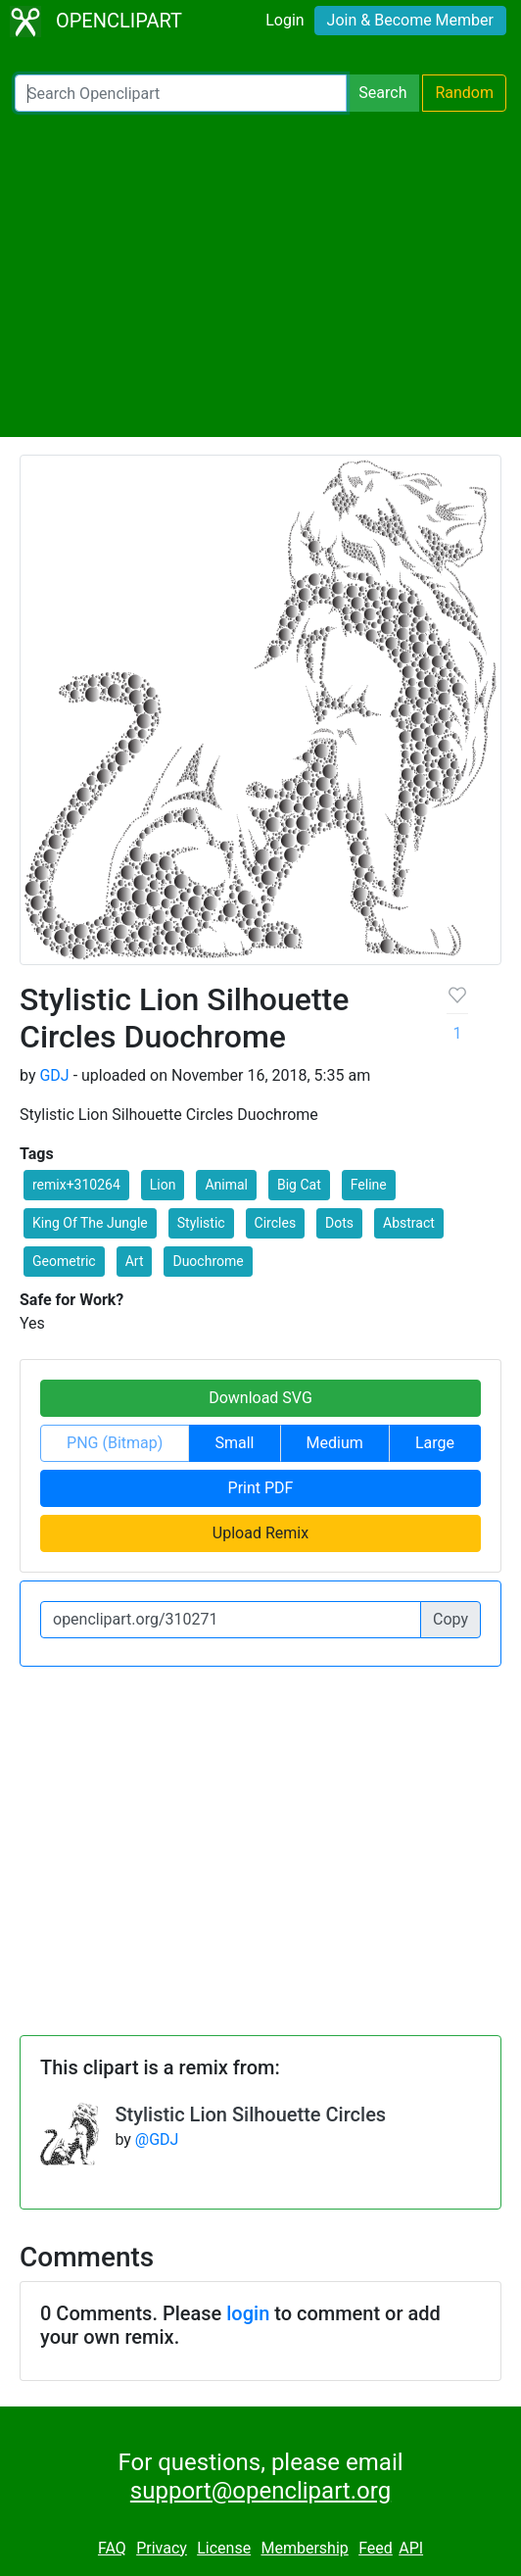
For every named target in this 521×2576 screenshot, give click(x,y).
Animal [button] (226, 1184)
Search (382, 92)
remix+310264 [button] (76, 1184)
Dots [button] (339, 1223)
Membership (304, 2548)
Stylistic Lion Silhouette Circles (250, 2114)
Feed (375, 2548)
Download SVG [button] (260, 1397)
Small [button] (234, 1443)
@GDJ (157, 2139)
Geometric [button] (64, 1261)
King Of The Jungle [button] (90, 1223)
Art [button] (134, 1261)
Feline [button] (369, 1184)
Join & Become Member (410, 20)
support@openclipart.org (260, 2490)
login (247, 2313)
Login (284, 20)
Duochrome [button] (207, 1261)
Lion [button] (163, 1184)
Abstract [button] (409, 1223)
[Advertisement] (260, 274)
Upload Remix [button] (260, 1533)
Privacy (161, 2548)
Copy (450, 1619)
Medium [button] (335, 1443)
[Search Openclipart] (181, 93)
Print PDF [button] (261, 1488)
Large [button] (434, 1443)
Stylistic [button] (201, 1223)
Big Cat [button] (299, 1184)
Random (464, 92)
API (411, 2548)
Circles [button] (276, 1223)
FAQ (112, 2548)
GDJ (54, 1075)
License (224, 2548)
